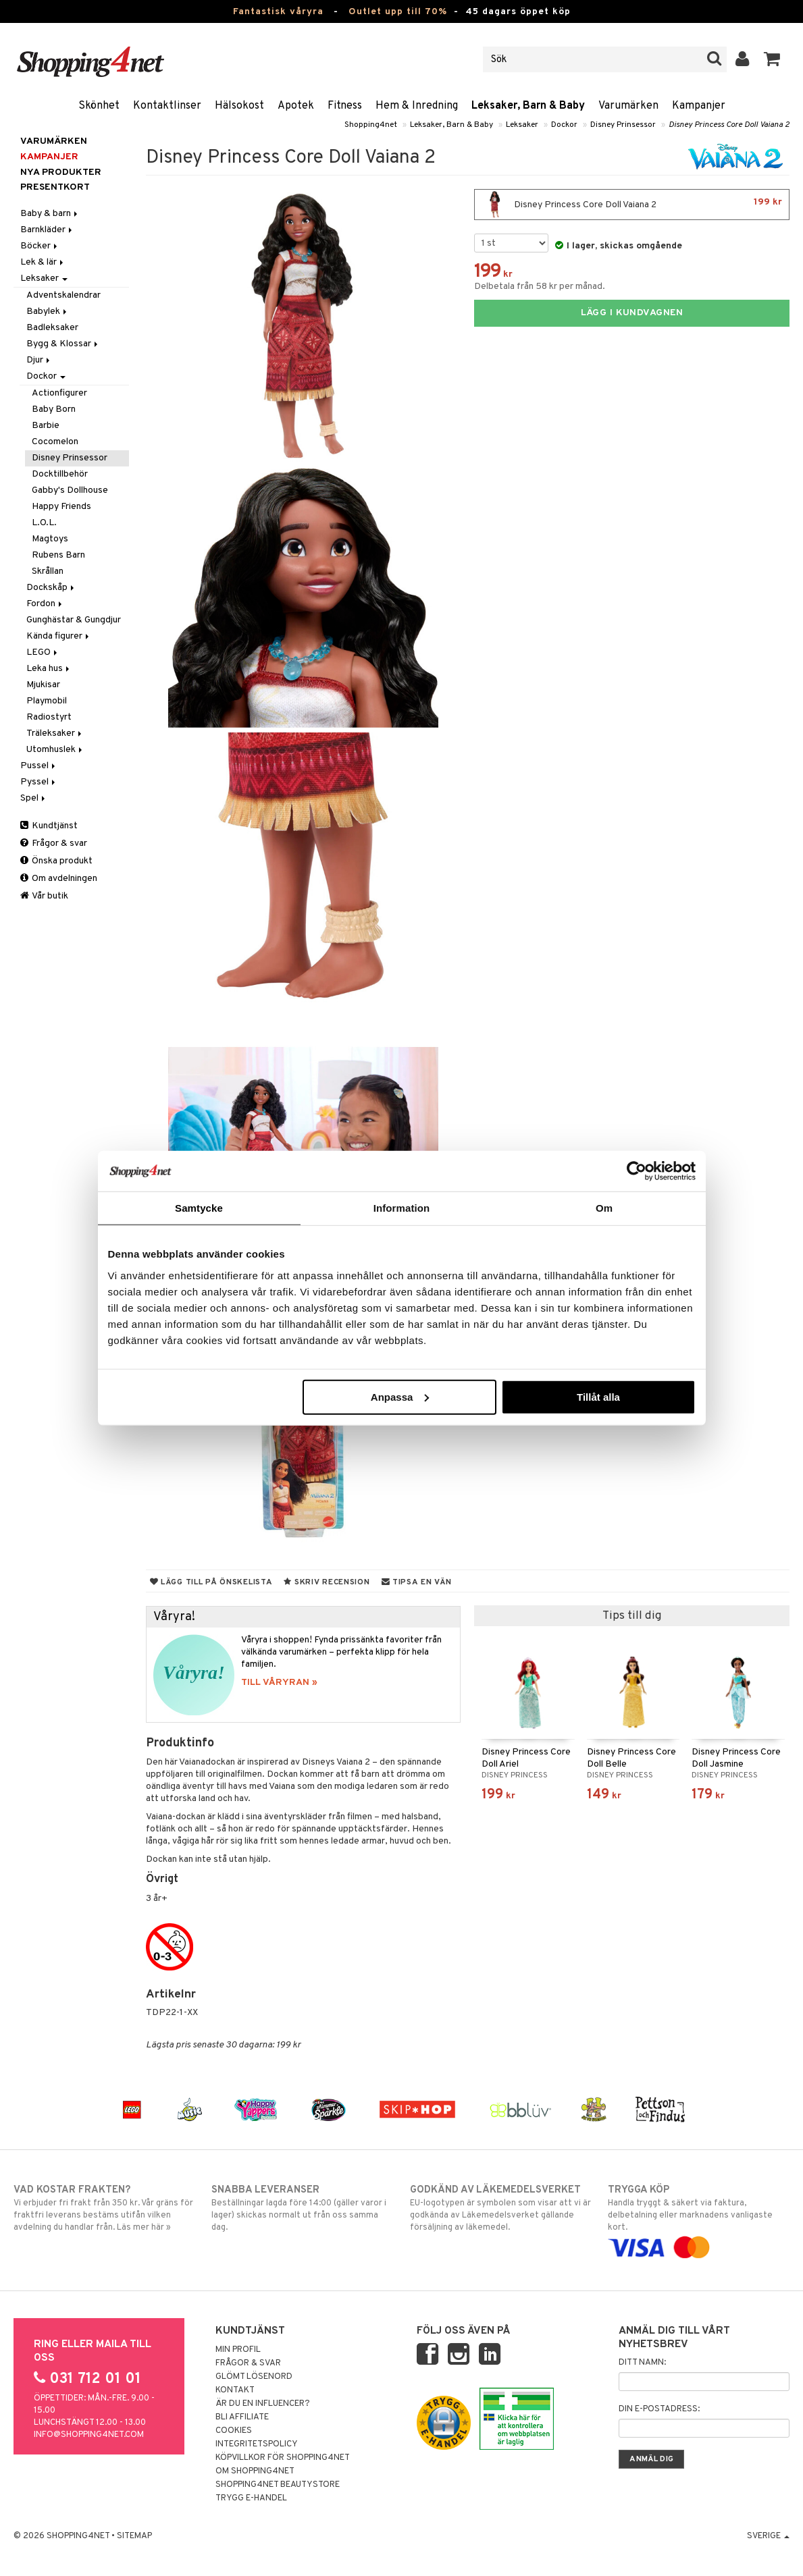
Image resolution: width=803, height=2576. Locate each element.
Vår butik (44, 896)
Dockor (564, 124)
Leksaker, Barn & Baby (528, 106)
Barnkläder (47, 230)
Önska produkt (56, 861)
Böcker (39, 246)
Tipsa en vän (417, 1582)
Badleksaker (52, 327)
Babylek (47, 311)
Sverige (768, 2536)
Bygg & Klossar (63, 344)
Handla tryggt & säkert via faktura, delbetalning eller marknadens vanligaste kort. (698, 2218)
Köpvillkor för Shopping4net (282, 2457)
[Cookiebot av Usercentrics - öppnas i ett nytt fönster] (636, 1171)
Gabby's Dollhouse (70, 490)
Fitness (345, 106)
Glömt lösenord (253, 2376)
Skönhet (99, 106)
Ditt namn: (642, 2362)
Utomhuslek (55, 749)
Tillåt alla (598, 1396)
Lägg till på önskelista (211, 1582)
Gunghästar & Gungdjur (73, 620)
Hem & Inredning (416, 106)
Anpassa (400, 1396)
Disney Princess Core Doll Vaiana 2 (729, 124)
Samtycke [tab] (199, 1208)
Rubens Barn (58, 555)
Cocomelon (55, 442)
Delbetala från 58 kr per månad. (539, 286)
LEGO (42, 652)
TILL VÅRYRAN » (279, 1682)
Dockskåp (51, 587)
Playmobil (46, 701)
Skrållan (47, 571)
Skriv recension (326, 1582)
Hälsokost (239, 106)
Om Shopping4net (254, 2471)
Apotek (296, 106)
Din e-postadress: (659, 2409)
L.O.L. (44, 523)
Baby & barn (50, 213)
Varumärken (628, 106)
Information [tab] (401, 1208)
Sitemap (134, 2536)
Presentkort (55, 187)
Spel (33, 798)
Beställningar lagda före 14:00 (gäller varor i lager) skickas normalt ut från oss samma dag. (302, 2208)
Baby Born (54, 409)
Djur (39, 360)
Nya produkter (60, 172)
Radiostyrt (49, 717)
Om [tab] (604, 1208)
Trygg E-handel (251, 2498)
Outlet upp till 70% (397, 12)
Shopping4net (370, 124)
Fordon (45, 604)
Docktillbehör (60, 474)
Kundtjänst (49, 826)
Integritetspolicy (256, 2444)
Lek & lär (43, 262)
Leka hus (49, 668)
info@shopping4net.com (89, 2435)
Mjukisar (43, 685)
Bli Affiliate (242, 2417)
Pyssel (38, 782)
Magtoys (50, 539)
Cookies (233, 2430)
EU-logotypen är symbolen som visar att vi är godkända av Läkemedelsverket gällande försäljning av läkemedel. (501, 2208)
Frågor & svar (53, 843)
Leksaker (522, 124)
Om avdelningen (58, 878)
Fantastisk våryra (278, 12)
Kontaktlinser (167, 106)
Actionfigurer (59, 393)
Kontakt (235, 2390)
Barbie (45, 425)
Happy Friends (61, 506)
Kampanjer (698, 106)
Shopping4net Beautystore (277, 2484)
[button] (772, 59)
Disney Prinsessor (623, 124)
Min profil (238, 2349)
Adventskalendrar (63, 295)
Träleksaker (55, 733)
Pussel (38, 766)
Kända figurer (58, 636)
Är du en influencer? (262, 2403)
